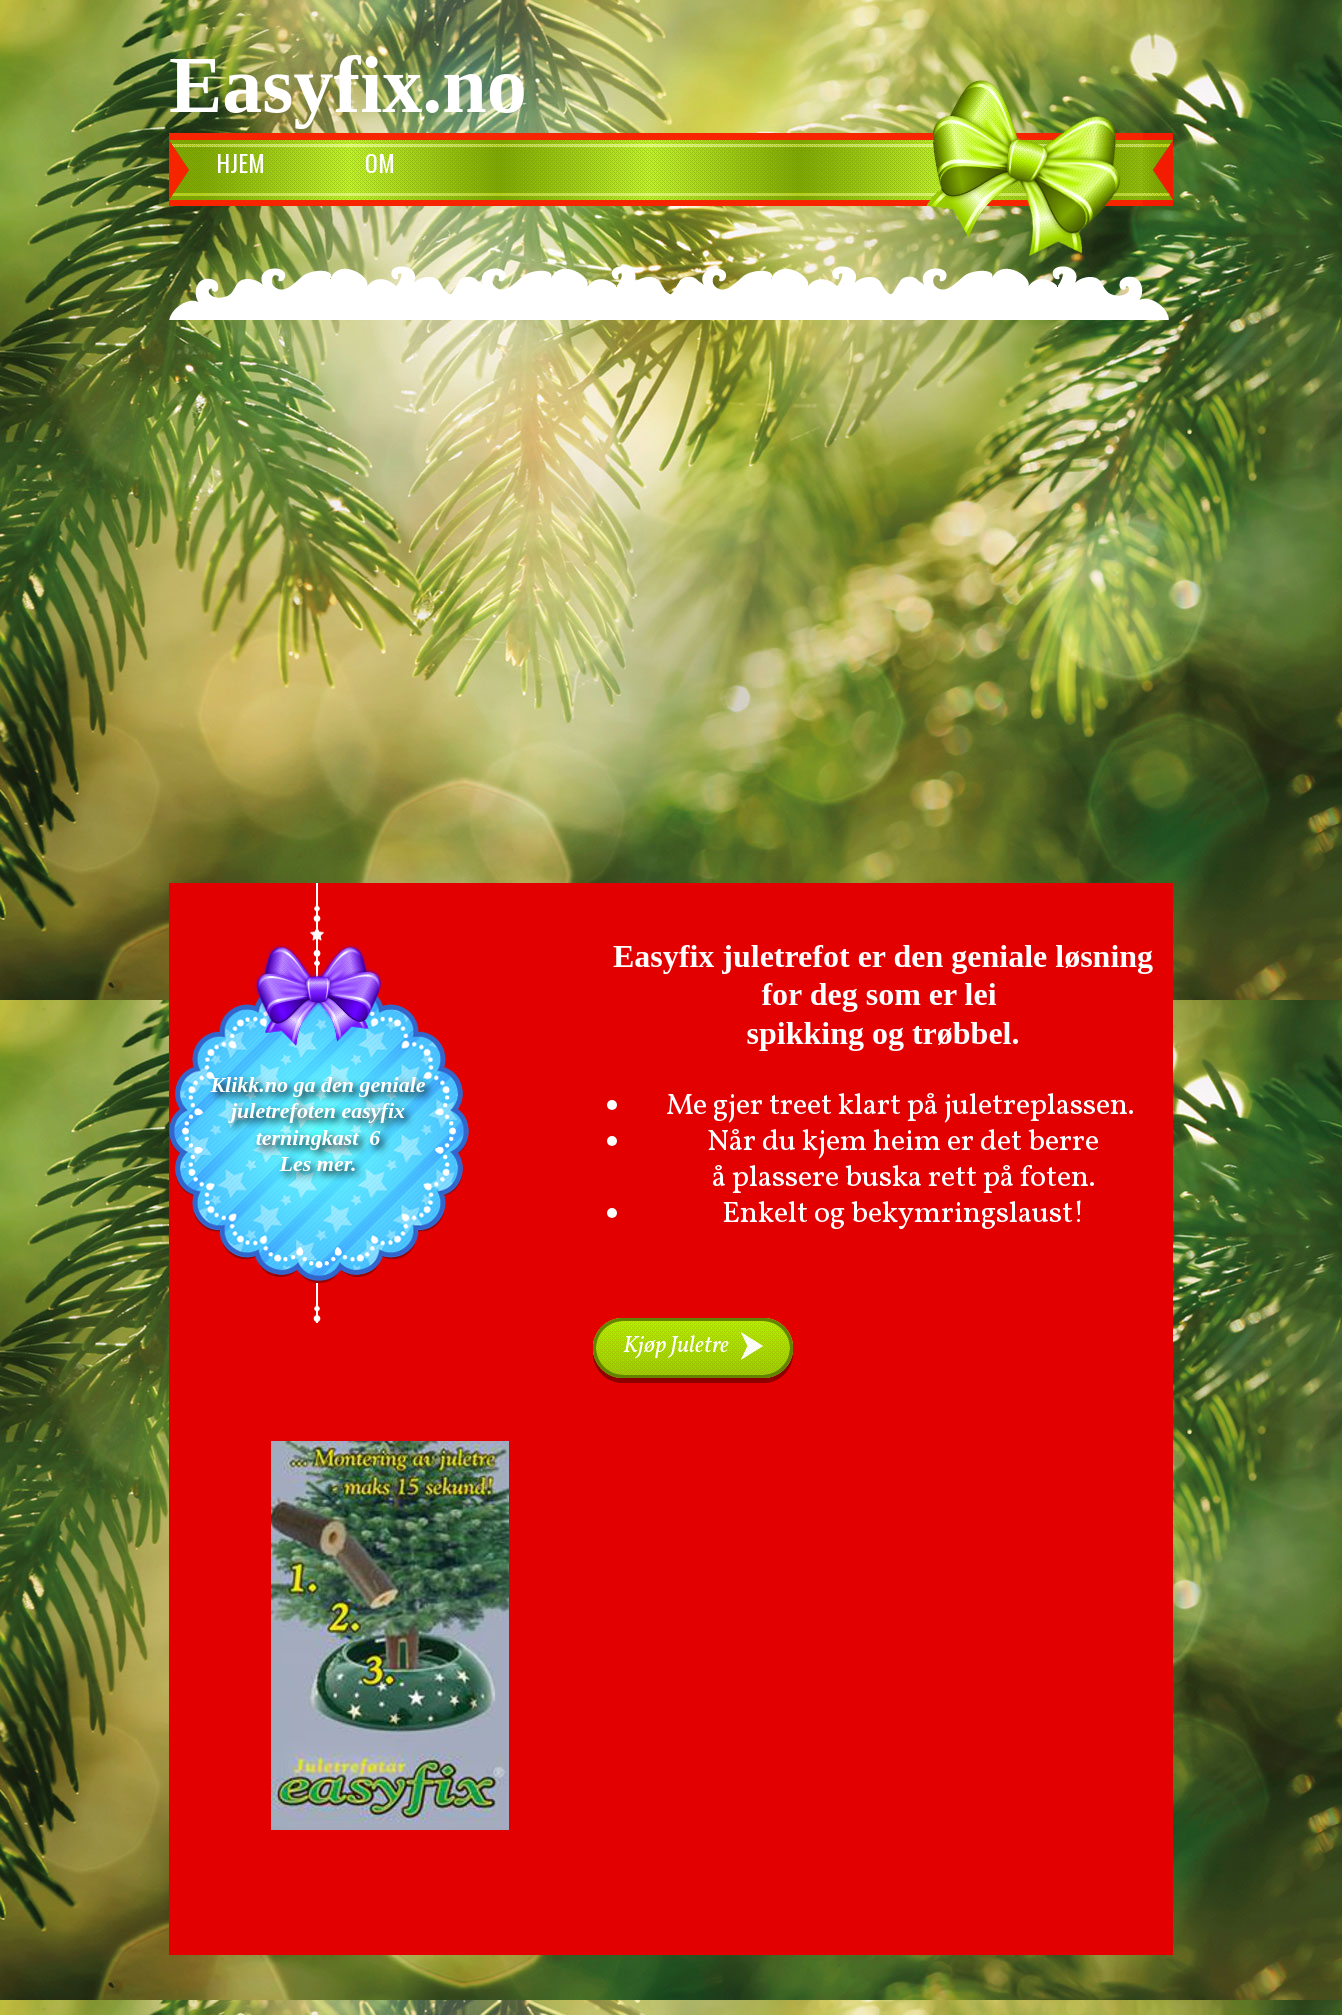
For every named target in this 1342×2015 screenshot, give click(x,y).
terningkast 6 (318, 1137)
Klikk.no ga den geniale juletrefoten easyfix (320, 1097)
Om (380, 162)
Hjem (240, 162)
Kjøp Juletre (676, 1346)
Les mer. (318, 1163)
